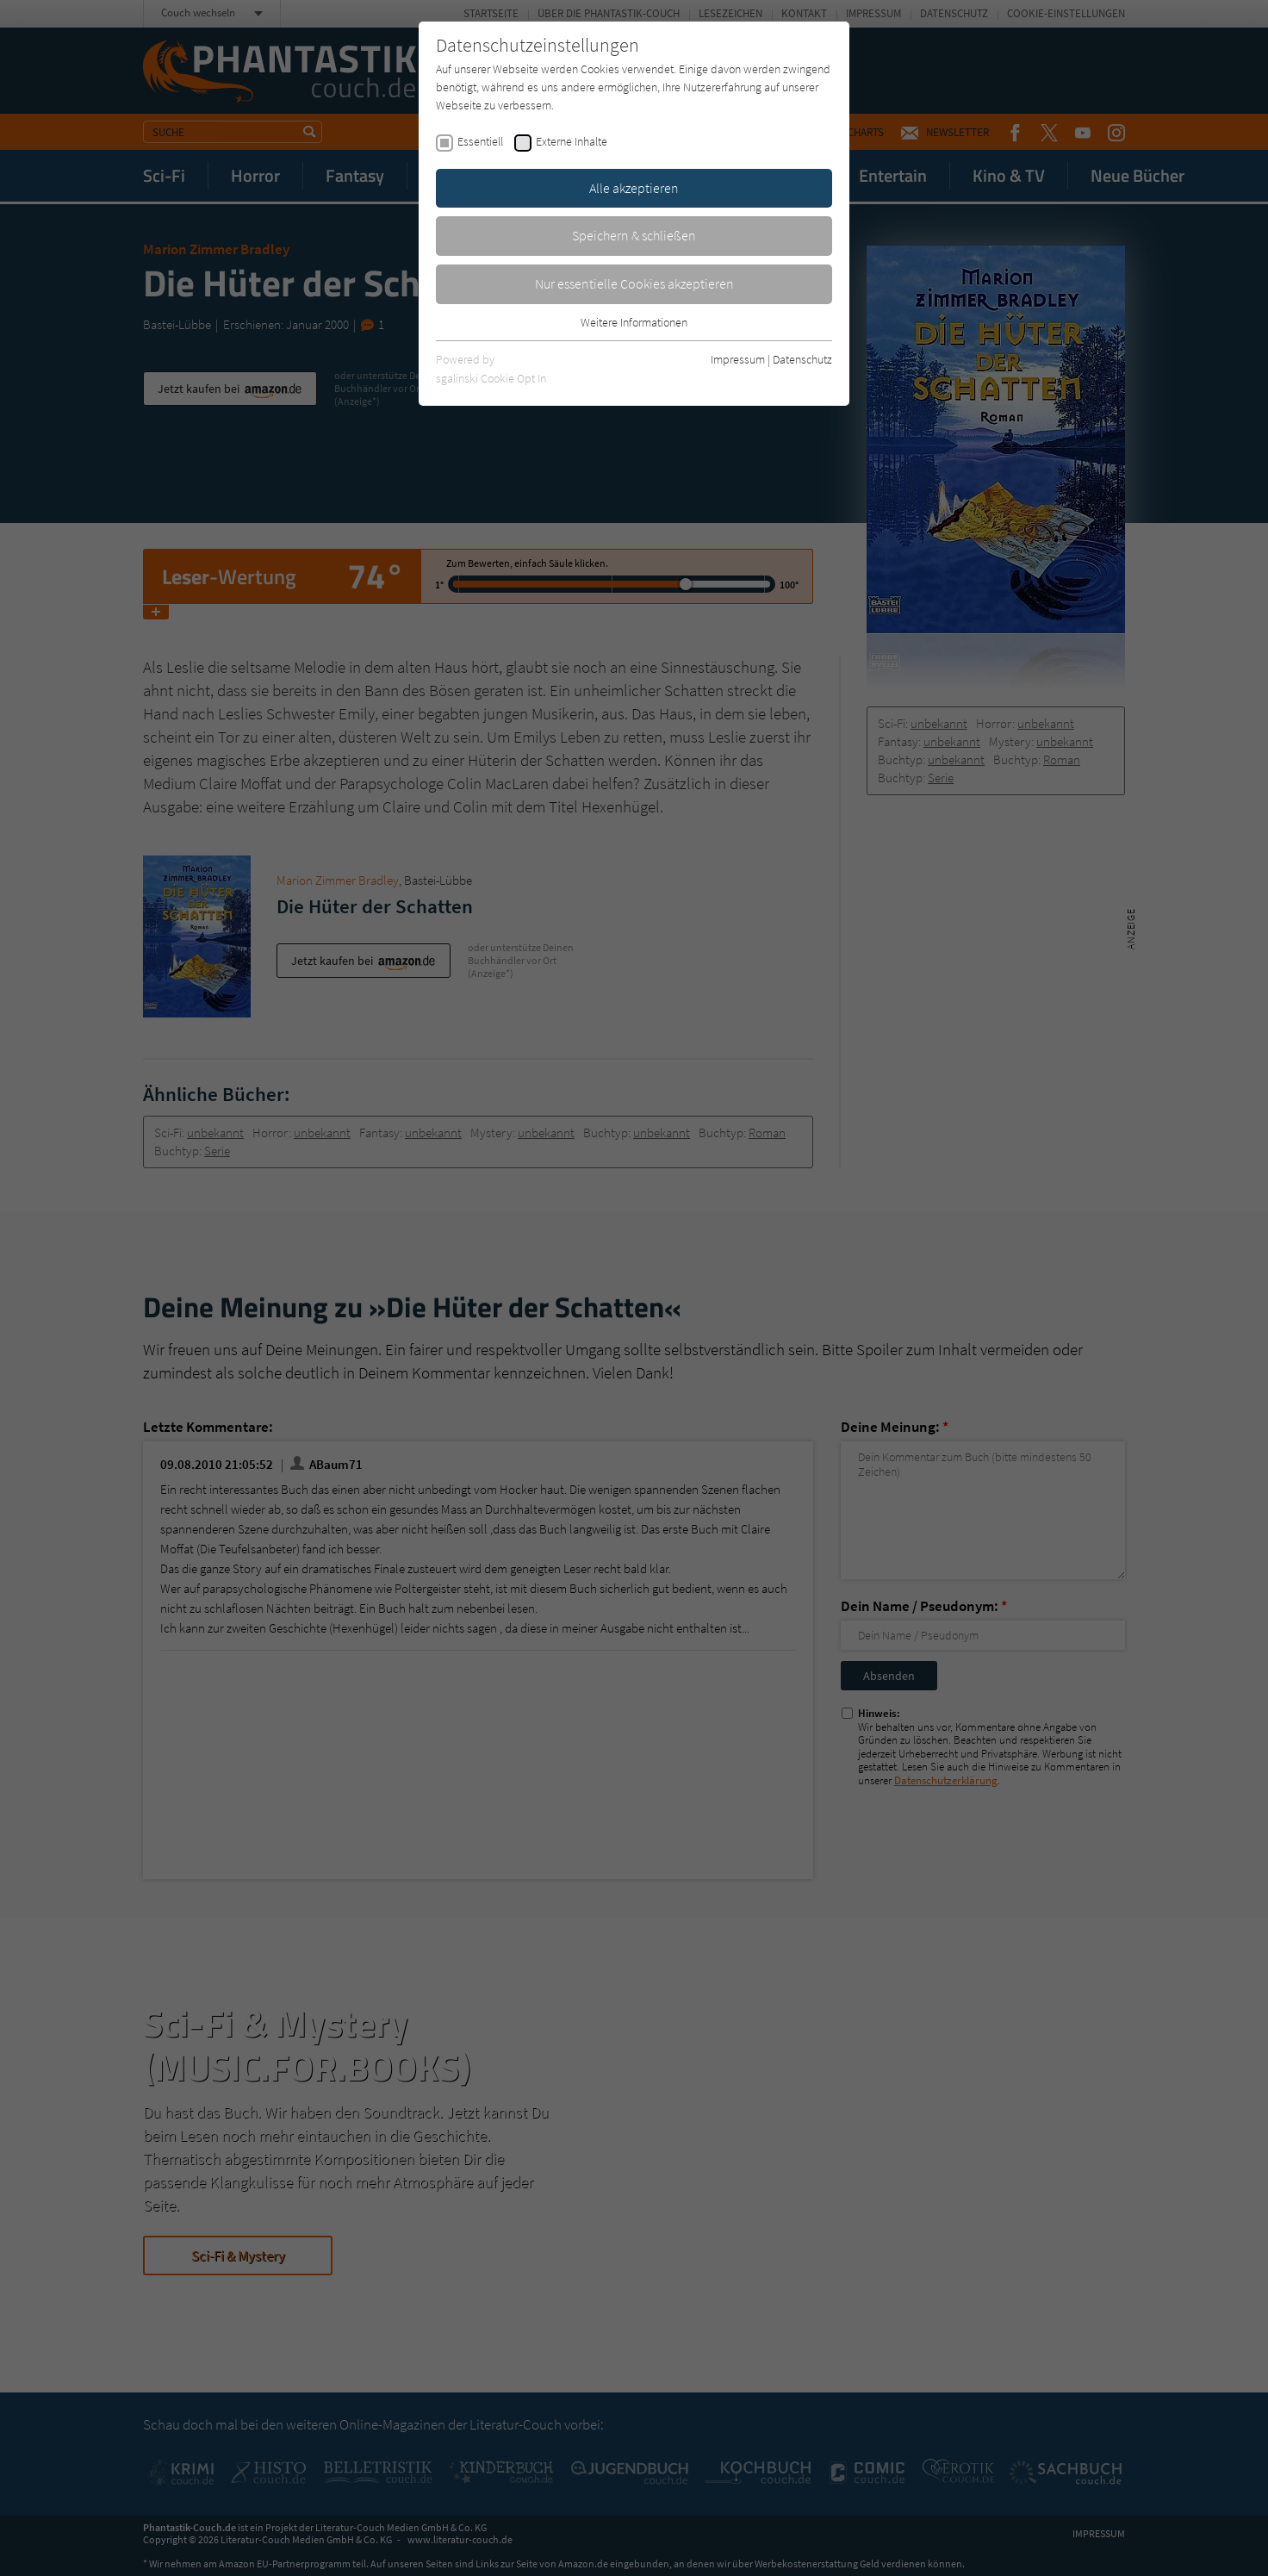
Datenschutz (802, 359)
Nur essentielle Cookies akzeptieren (634, 283)
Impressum (738, 359)
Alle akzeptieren (634, 187)
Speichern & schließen (634, 235)
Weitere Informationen (634, 322)
